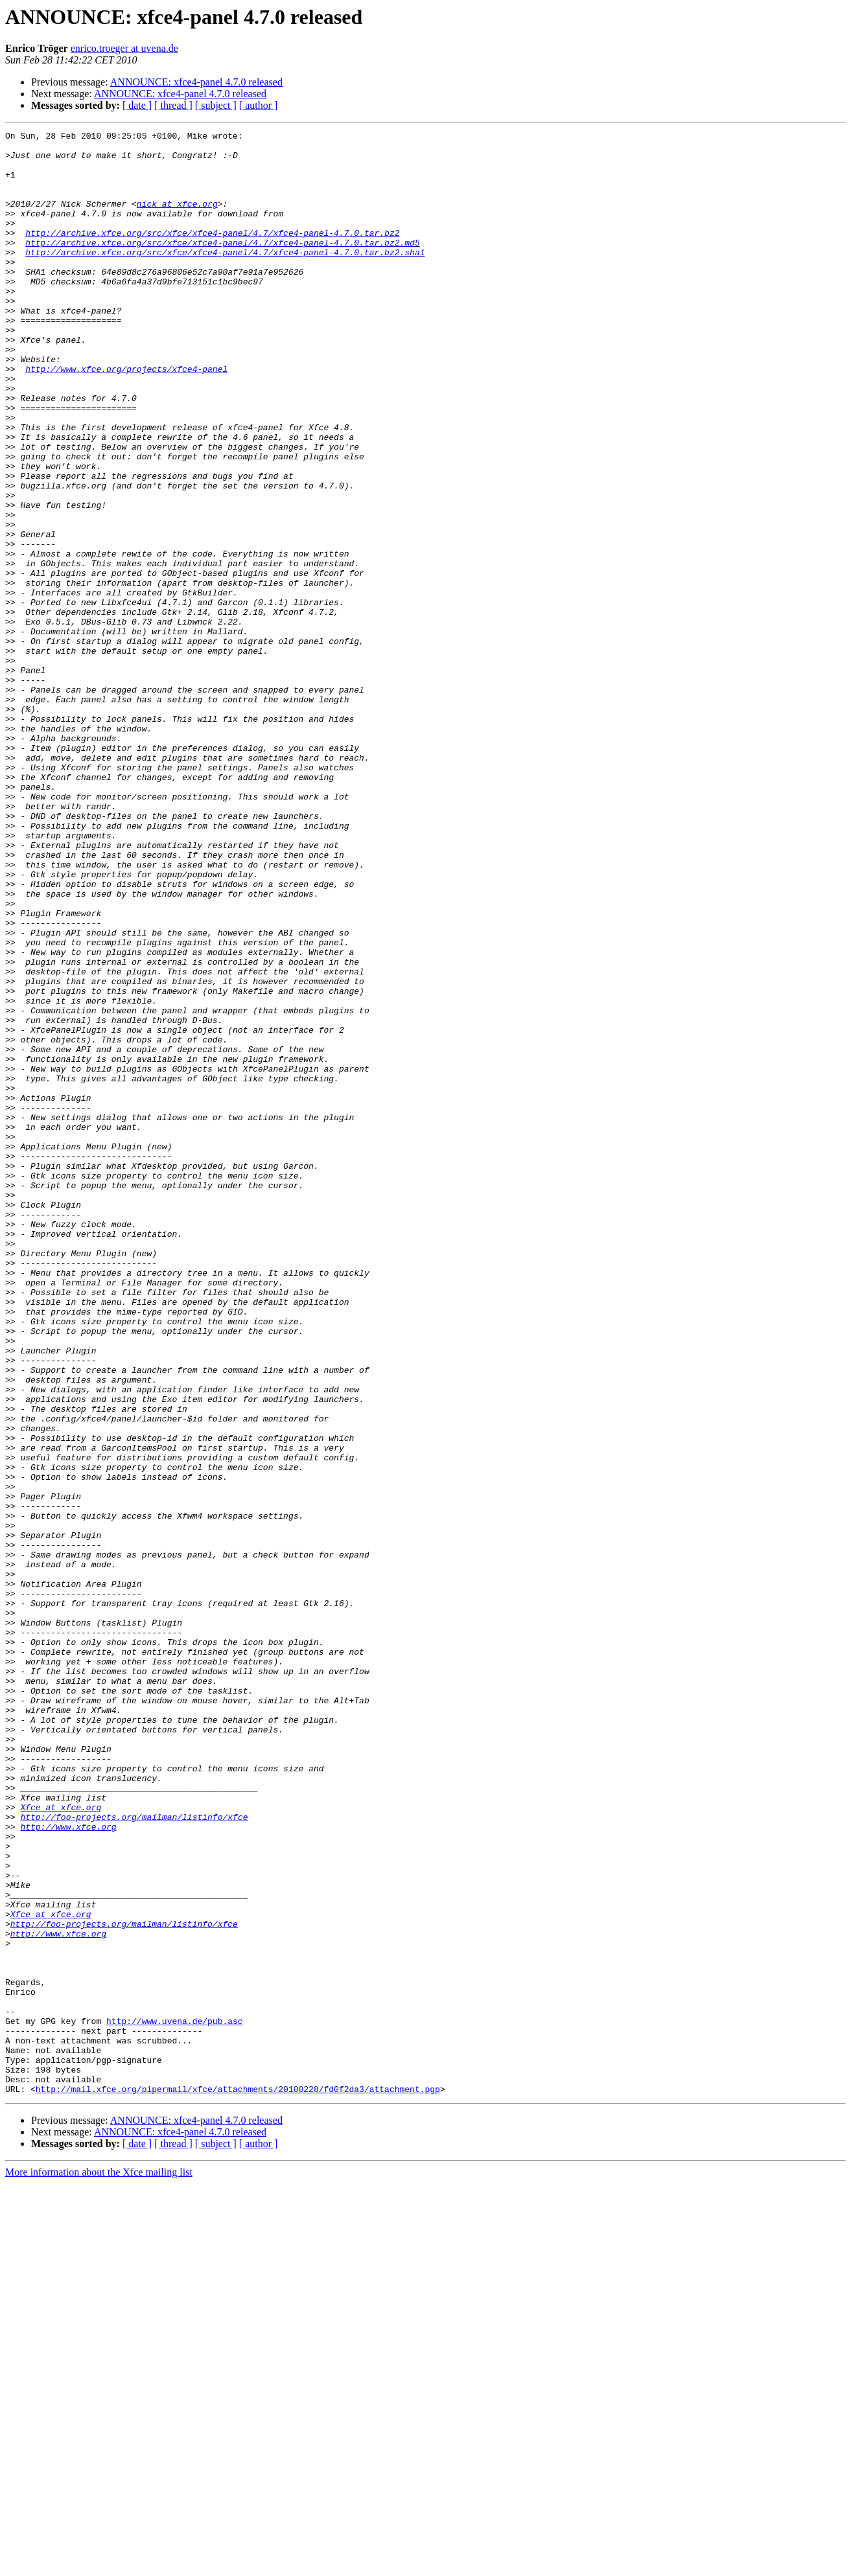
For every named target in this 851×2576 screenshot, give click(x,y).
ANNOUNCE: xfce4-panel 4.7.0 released (196, 81)
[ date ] (137, 105)
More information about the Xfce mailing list (98, 2564)
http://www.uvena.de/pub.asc (174, 2400)
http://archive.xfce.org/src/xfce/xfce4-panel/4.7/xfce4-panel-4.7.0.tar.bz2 (212, 254)
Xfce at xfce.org (60, 2143)
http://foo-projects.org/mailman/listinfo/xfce (134, 2155)
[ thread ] (173, 105)
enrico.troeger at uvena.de (124, 48)
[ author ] (258, 105)
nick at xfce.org (177, 219)
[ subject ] (216, 105)
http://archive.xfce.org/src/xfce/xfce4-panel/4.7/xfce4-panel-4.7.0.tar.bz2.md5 (222, 265)
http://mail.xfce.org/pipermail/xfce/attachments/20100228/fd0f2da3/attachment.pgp (238, 2481)
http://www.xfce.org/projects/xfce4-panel (126, 417)
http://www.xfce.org (68, 2166)
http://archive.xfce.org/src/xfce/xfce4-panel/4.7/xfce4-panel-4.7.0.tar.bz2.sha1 (225, 277)
